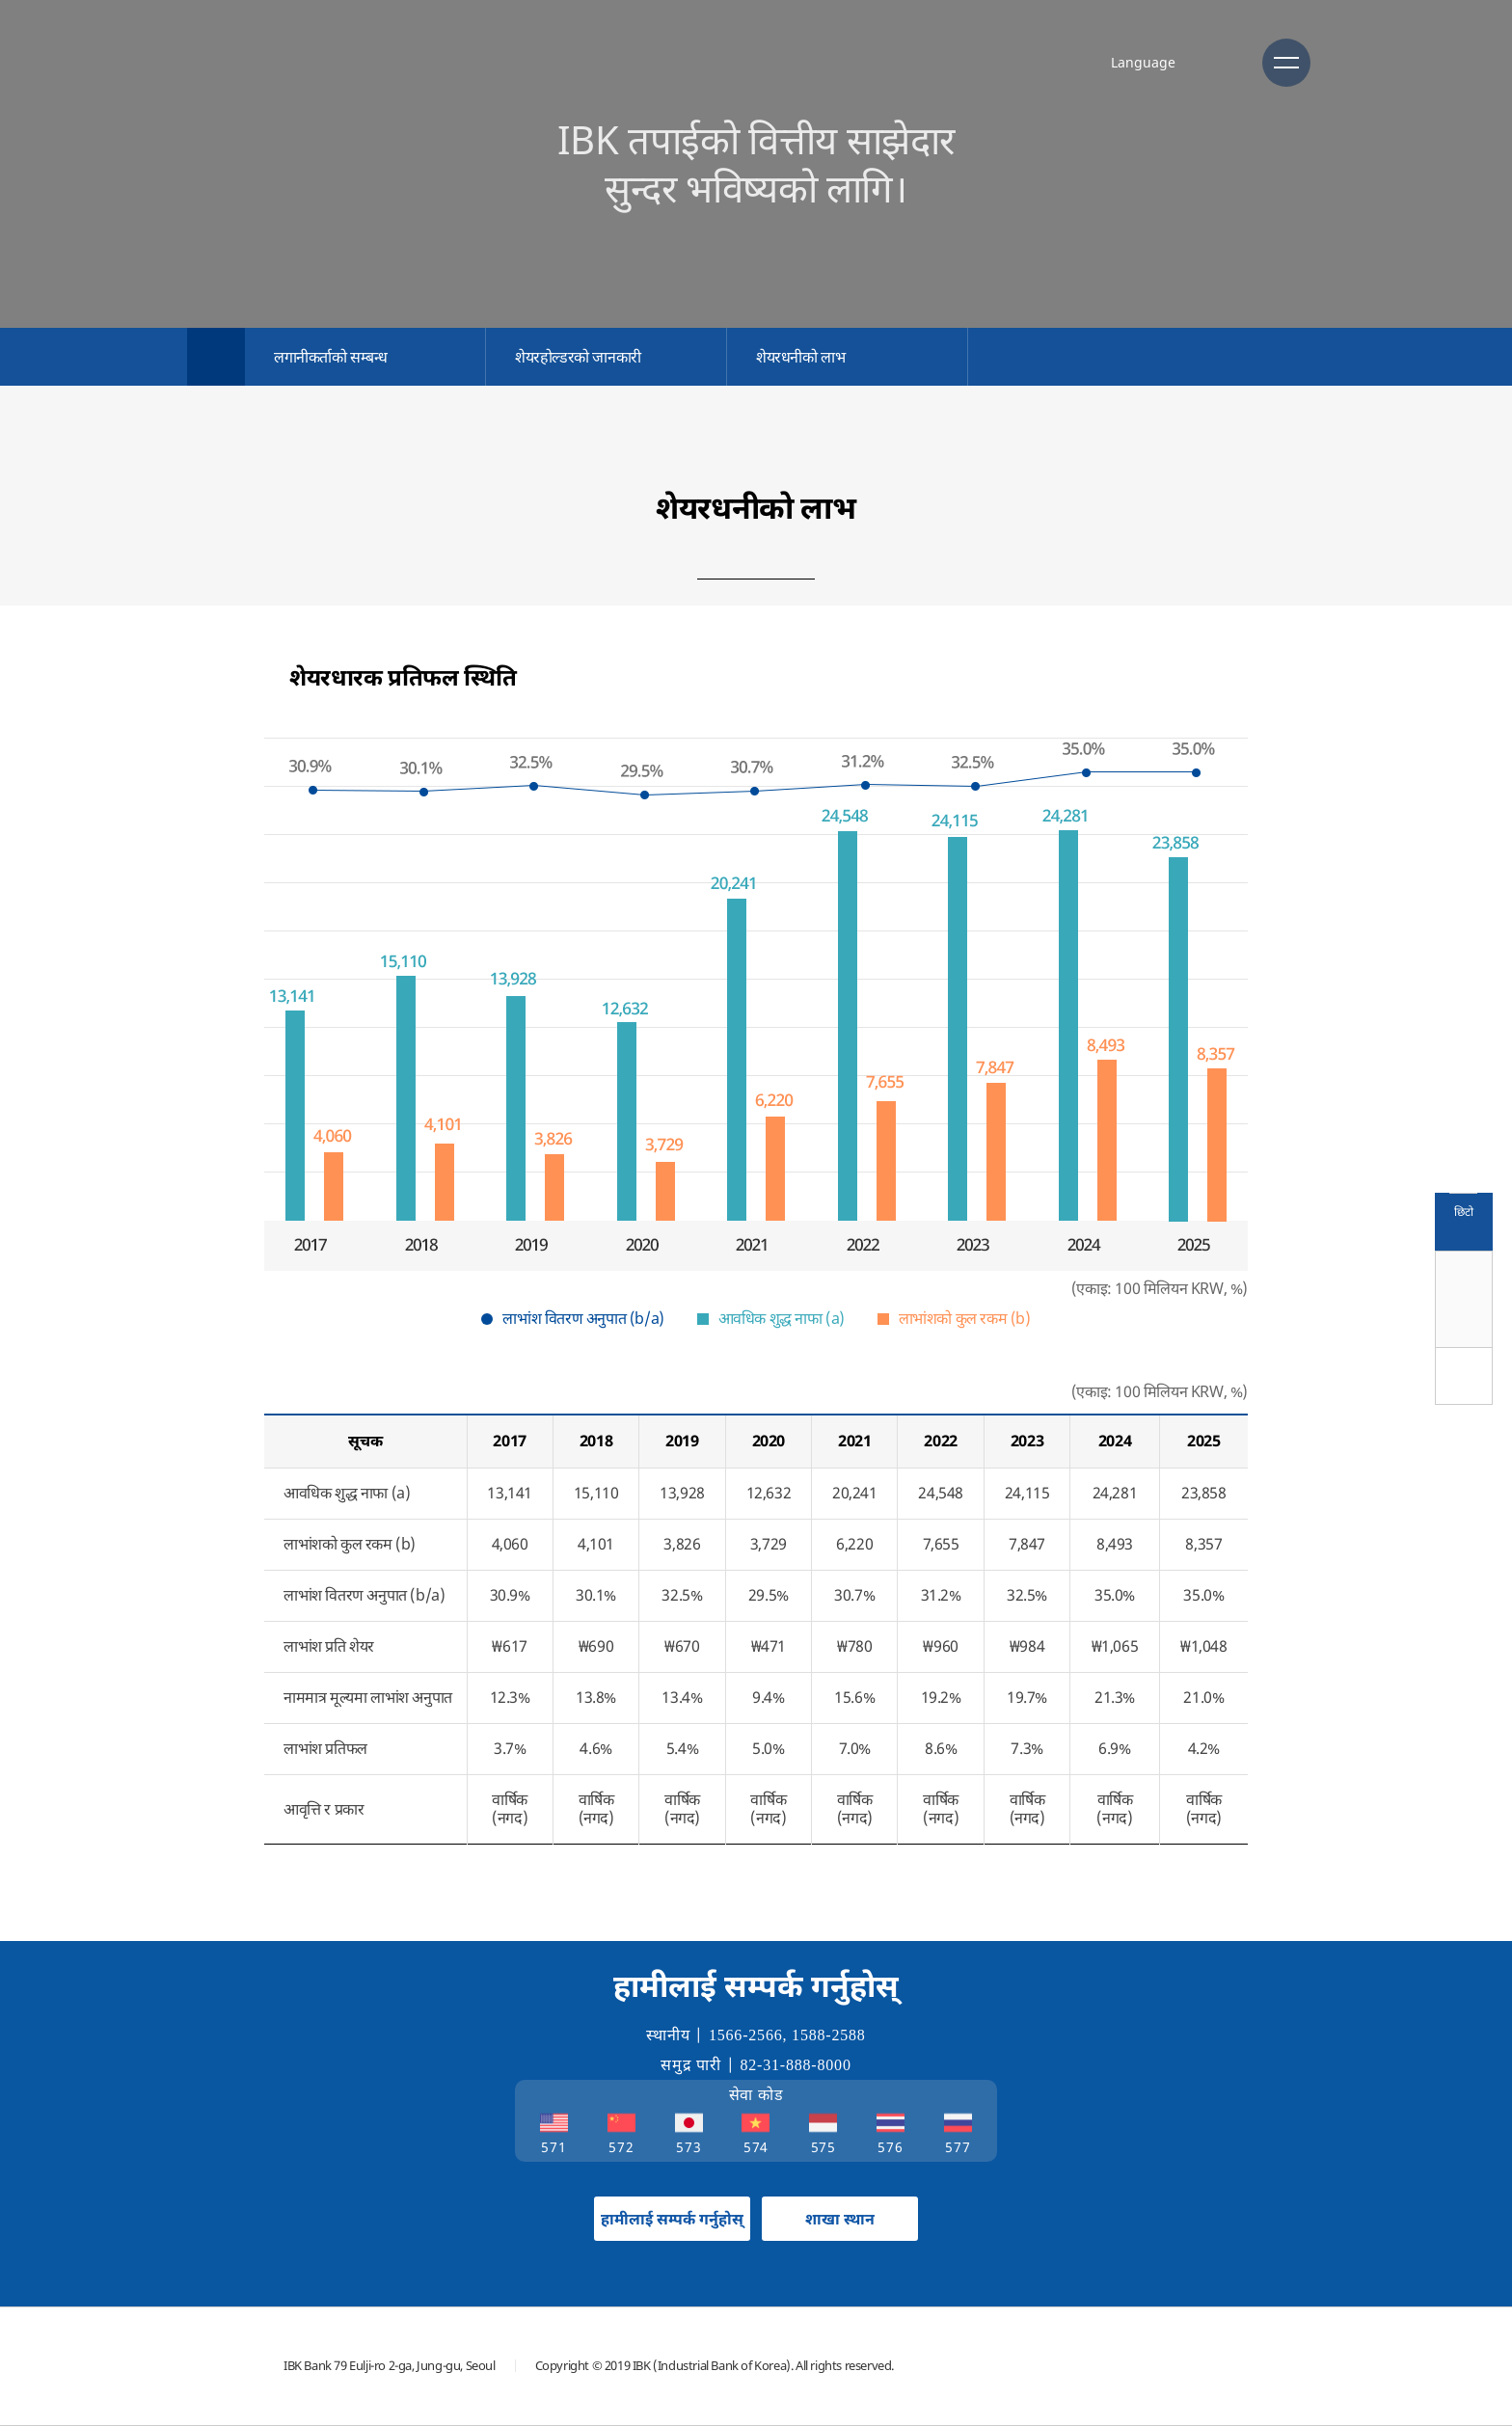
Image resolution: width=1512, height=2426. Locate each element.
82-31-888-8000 (796, 2065)
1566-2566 (746, 2035)
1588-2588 (829, 2035)
